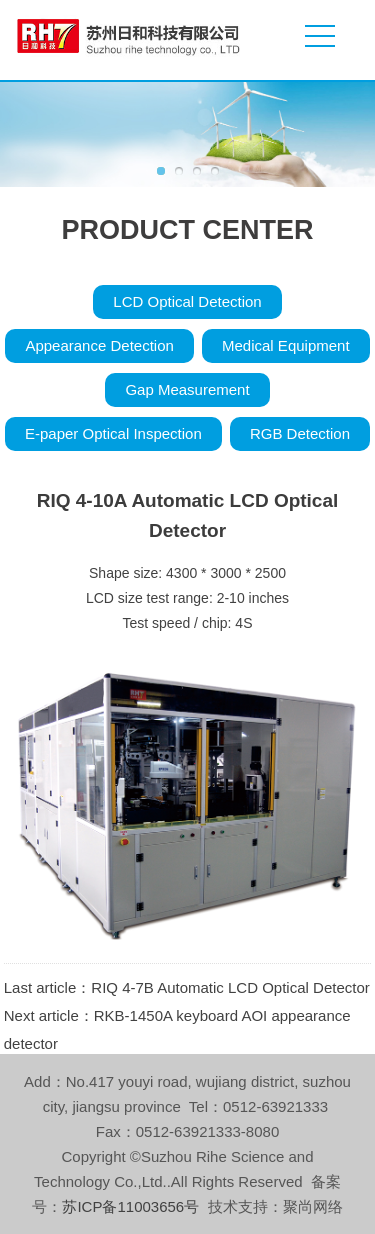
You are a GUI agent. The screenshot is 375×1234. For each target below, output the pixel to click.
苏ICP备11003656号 (130, 1206)
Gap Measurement (187, 389)
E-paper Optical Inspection (113, 433)
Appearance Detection (99, 345)
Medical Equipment (286, 345)
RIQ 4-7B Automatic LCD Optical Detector (230, 987)
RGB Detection (300, 433)
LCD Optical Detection (187, 301)
